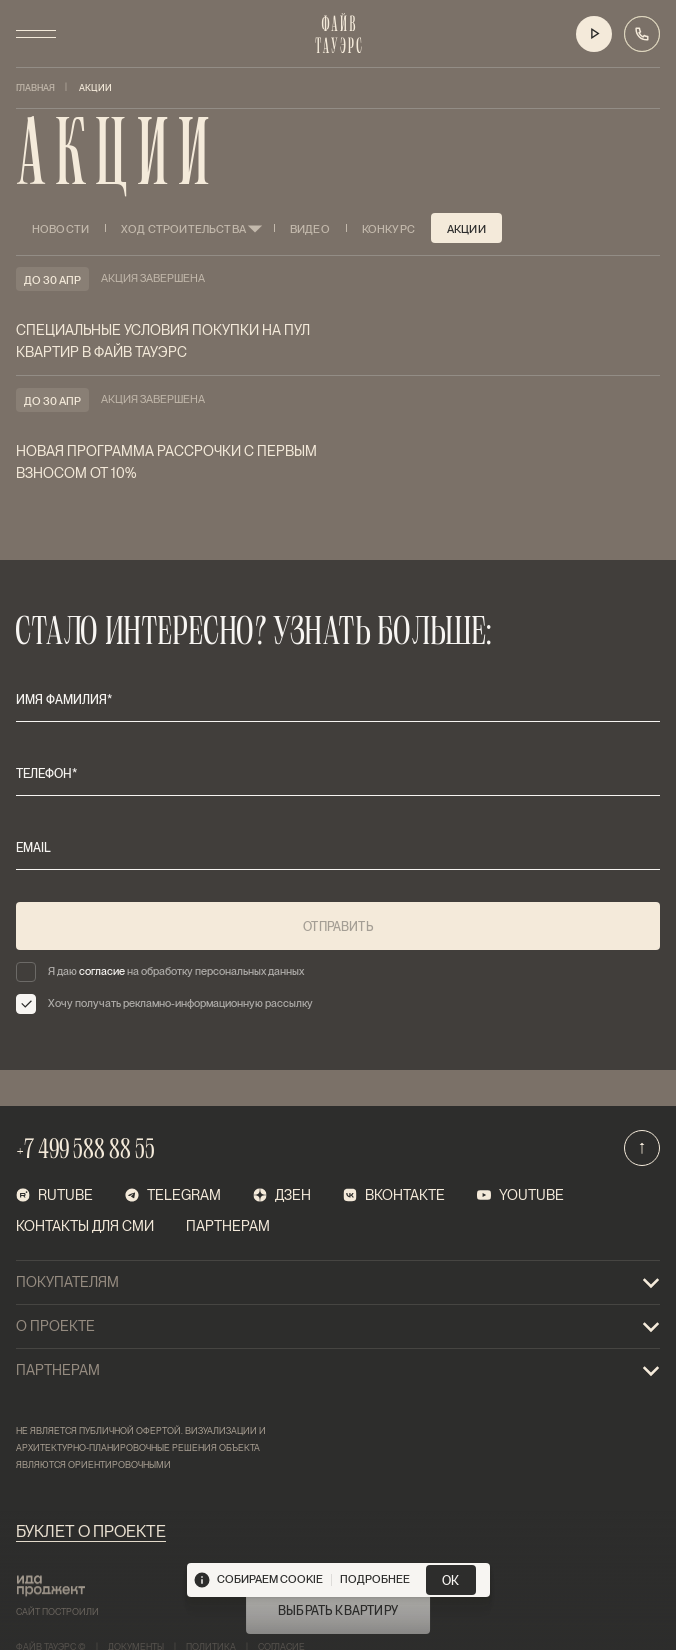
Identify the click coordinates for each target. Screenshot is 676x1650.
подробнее (375, 1580)
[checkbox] (338, 972)
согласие (102, 971)
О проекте (338, 1327)
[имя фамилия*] (338, 700)
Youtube (520, 1195)
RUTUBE (54, 1195)
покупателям (338, 1283)
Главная (35, 88)
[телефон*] (338, 774)
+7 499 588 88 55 (85, 1152)
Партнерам (228, 1226)
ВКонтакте (394, 1195)
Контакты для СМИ (85, 1226)
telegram (173, 1195)
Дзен (282, 1195)
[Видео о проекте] (594, 34)
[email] (338, 848)
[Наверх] (642, 1148)
